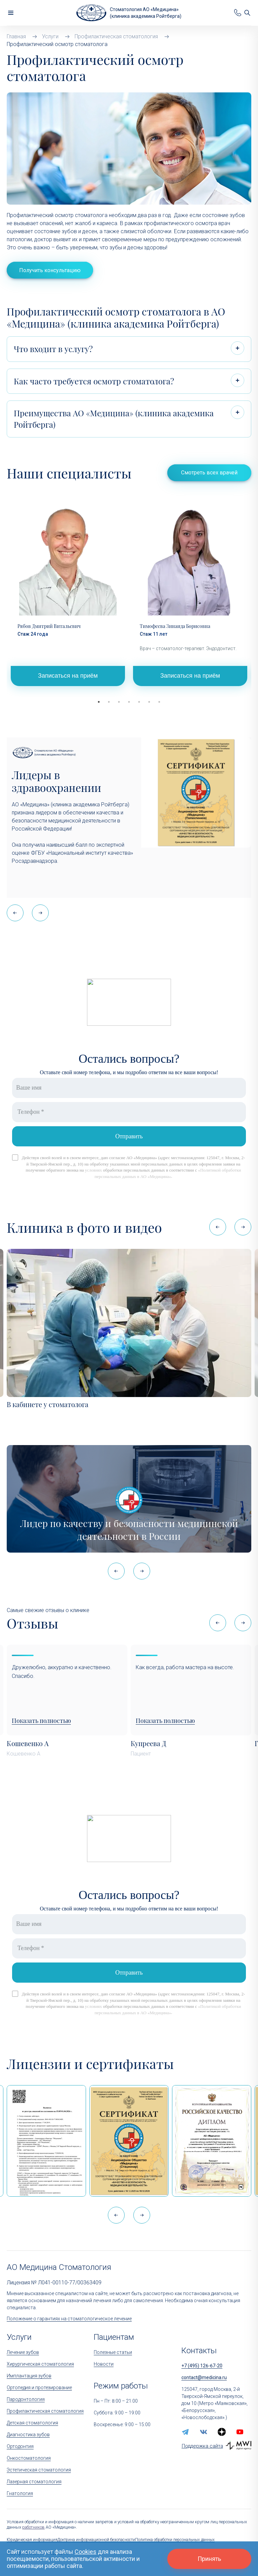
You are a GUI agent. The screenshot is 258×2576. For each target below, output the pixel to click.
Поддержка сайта (202, 2446)
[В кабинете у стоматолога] (129, 1323)
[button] (40, 912)
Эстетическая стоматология (39, 2470)
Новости (104, 2364)
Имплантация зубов (29, 2375)
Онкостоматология (29, 2458)
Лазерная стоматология (34, 2481)
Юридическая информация (32, 2539)
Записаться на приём (68, 675)
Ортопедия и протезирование (39, 2387)
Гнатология (20, 2493)
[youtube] (240, 2432)
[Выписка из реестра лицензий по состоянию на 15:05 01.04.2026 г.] (46, 2141)
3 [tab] (119, 702)
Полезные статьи (113, 2352)
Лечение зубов (23, 2352)
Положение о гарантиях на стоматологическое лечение (69, 2318)
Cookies (85, 2551)
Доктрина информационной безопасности (96, 2539)
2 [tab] (108, 702)
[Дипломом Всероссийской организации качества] (211, 2141)
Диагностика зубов (28, 2434)
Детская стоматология (32, 2422)
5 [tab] (139, 702)
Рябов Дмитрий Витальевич (49, 626)
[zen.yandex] (222, 2432)
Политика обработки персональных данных (175, 2539)
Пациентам (114, 2337)
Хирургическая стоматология (40, 2364)
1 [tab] (98, 702)
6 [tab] (149, 702)
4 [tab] (129, 702)
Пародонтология (26, 2399)
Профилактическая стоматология (45, 2411)
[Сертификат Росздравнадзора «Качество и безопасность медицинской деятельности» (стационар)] (129, 2141)
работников (33, 2527)
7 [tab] (159, 702)
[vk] (204, 2432)
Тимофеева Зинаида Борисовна (175, 626)
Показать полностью (41, 1721)
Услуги (19, 2337)
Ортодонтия (20, 2446)
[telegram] (185, 2432)
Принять (209, 2558)
